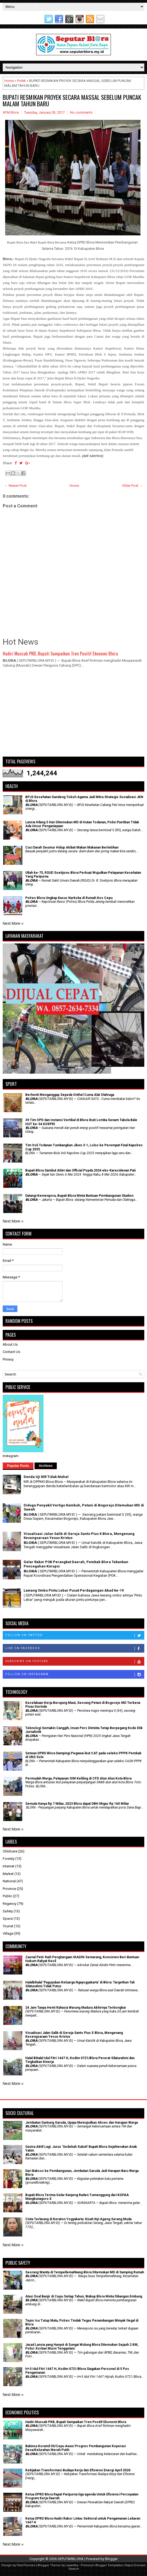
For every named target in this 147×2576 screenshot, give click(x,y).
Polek (21, 81)
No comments (81, 112)
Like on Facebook (74, 1648)
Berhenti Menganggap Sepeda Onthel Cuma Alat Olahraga (69, 1095)
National (9, 1881)
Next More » (13, 923)
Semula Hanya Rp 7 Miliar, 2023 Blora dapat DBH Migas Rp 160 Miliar (77, 1804)
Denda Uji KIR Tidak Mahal (46, 1477)
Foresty (8, 1859)
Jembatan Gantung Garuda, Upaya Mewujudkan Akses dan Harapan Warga (81, 2122)
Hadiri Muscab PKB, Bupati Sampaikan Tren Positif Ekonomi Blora (60, 653)
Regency (9, 1904)
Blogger (111, 2559)
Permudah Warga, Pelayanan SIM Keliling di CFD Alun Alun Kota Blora (78, 1778)
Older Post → (132, 486)
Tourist (8, 1926)
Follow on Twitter (74, 1635)
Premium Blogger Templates (102, 2565)
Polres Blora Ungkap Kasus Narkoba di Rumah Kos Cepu (68, 898)
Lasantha (71, 2565)
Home (9, 81)
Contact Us (11, 1352)
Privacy (8, 1359)
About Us (10, 1344)
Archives (46, 1466)
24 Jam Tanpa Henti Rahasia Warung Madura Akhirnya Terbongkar (75, 2007)
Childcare (10, 1851)
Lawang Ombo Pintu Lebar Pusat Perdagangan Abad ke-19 (74, 1590)
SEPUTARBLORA (70, 2559)
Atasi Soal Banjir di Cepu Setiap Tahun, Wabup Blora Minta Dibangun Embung (83, 2296)
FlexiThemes (26, 2565)
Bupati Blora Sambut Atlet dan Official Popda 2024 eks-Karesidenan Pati (80, 1170)
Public (7, 1896)
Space (8, 1918)
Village (8, 1933)
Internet (8, 1866)
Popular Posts (18, 1466)
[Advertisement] (73, 715)
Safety (8, 1911)
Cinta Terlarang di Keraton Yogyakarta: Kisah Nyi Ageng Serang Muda (78, 2219)
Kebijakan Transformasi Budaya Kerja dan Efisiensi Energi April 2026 (77, 2470)
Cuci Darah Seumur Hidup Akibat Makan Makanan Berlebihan (71, 847)
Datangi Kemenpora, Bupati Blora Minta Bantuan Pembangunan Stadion (79, 1196)
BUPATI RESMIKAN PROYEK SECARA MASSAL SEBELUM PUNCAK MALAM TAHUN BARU (72, 100)
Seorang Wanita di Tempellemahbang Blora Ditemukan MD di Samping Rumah (84, 2272)
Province (9, 1889)
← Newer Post (15, 486)
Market (8, 1874)
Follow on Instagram (74, 1674)
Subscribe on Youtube (74, 1661)
